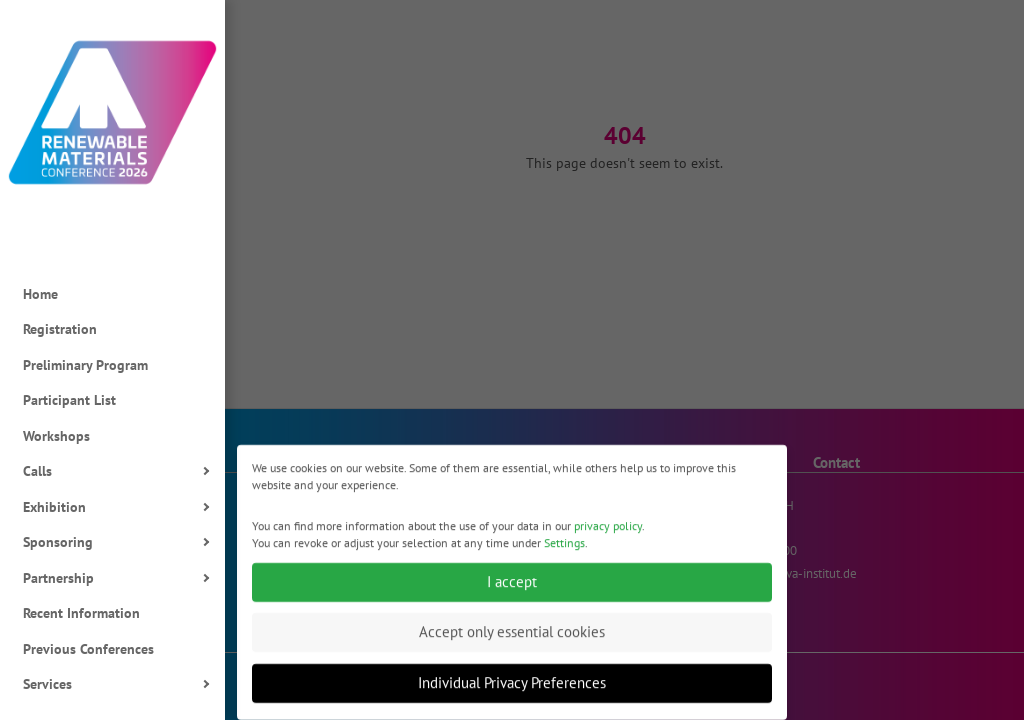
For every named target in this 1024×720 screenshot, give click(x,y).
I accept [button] (512, 589)
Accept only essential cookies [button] (512, 639)
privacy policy (608, 533)
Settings (564, 550)
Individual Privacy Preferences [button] (512, 690)
